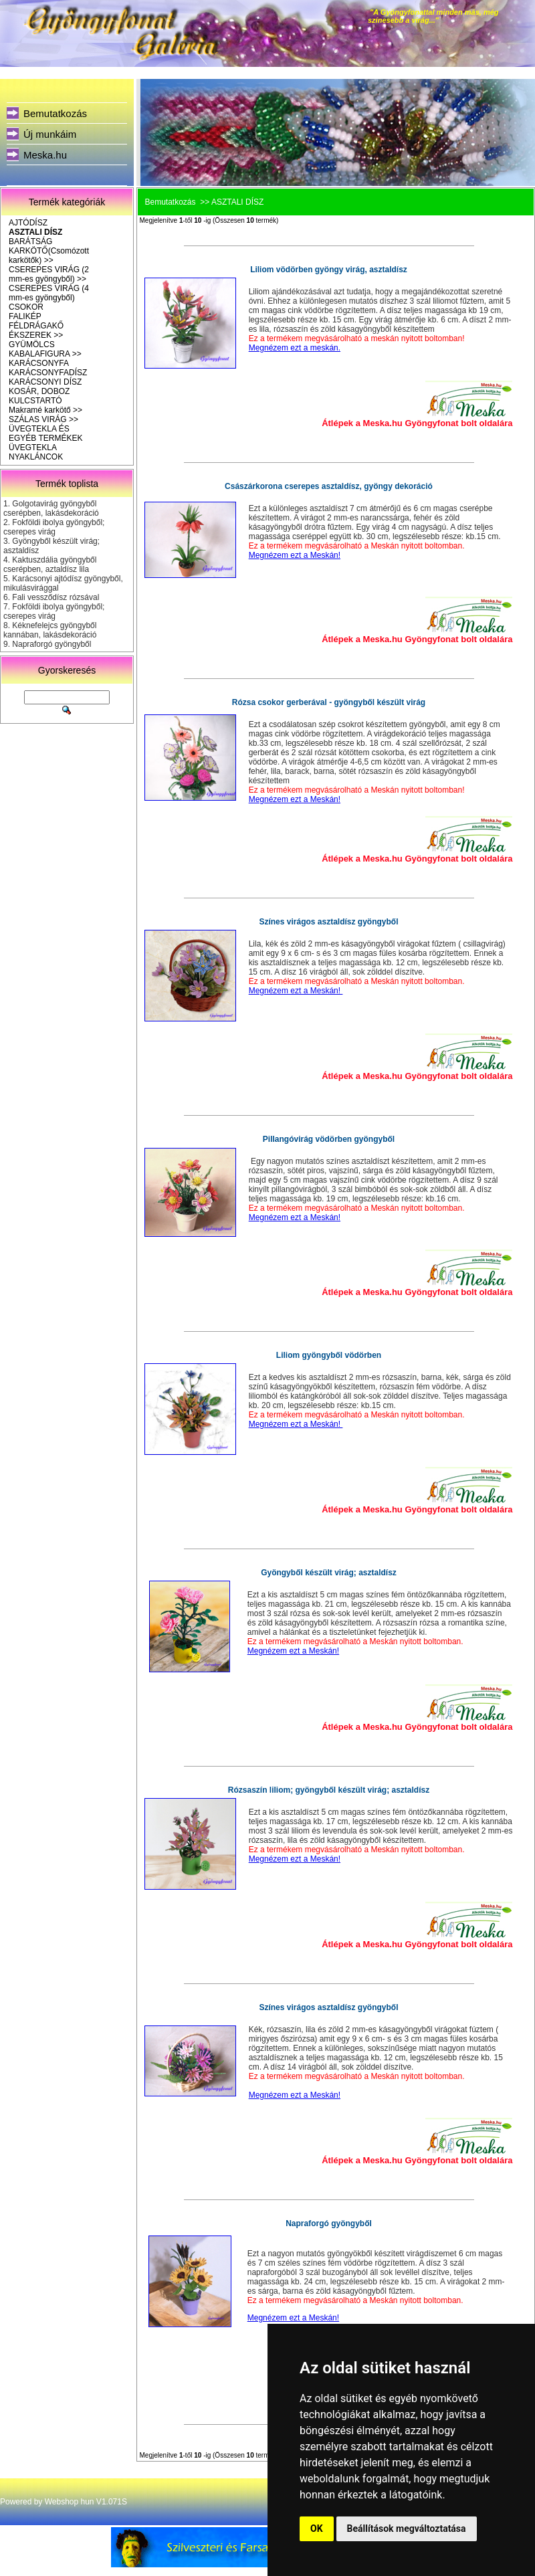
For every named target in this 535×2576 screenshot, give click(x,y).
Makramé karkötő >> (45, 410)
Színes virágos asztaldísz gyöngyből (328, 921)
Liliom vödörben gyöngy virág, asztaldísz (328, 269)
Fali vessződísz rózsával (55, 597)
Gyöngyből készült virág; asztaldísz (329, 1572)
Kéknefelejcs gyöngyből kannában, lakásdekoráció (49, 630)
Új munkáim (49, 134)
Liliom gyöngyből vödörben (328, 1355)
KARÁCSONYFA (39, 363)
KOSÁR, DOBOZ (39, 391)
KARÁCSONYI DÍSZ (45, 382)
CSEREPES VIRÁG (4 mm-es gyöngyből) (49, 293)
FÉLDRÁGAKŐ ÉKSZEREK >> (36, 330)
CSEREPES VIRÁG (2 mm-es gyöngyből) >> (49, 274)
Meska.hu (45, 155)
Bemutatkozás (55, 113)
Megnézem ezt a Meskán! (294, 555)
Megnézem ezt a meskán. (294, 348)
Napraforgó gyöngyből (51, 644)
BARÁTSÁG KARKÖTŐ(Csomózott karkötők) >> (49, 251)
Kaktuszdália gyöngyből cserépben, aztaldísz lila (49, 564)
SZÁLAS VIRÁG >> (43, 419)
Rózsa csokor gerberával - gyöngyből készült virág (328, 702)
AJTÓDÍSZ (28, 222)
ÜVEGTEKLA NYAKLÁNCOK (36, 452)
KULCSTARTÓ (35, 400)
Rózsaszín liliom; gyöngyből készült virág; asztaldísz (328, 1790)
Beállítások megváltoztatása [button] (406, 2528)
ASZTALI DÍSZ (35, 232)
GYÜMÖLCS (32, 344)
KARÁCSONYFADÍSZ (48, 372)
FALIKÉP (25, 316)
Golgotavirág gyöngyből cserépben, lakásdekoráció (51, 508)
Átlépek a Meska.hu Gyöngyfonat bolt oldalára (417, 423)
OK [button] (316, 2528)
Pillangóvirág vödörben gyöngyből (329, 1139)
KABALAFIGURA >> (45, 354)
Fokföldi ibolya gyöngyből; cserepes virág (53, 527)
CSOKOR (26, 307)
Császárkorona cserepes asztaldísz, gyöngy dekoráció (329, 486)
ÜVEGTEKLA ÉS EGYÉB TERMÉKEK (45, 433)
